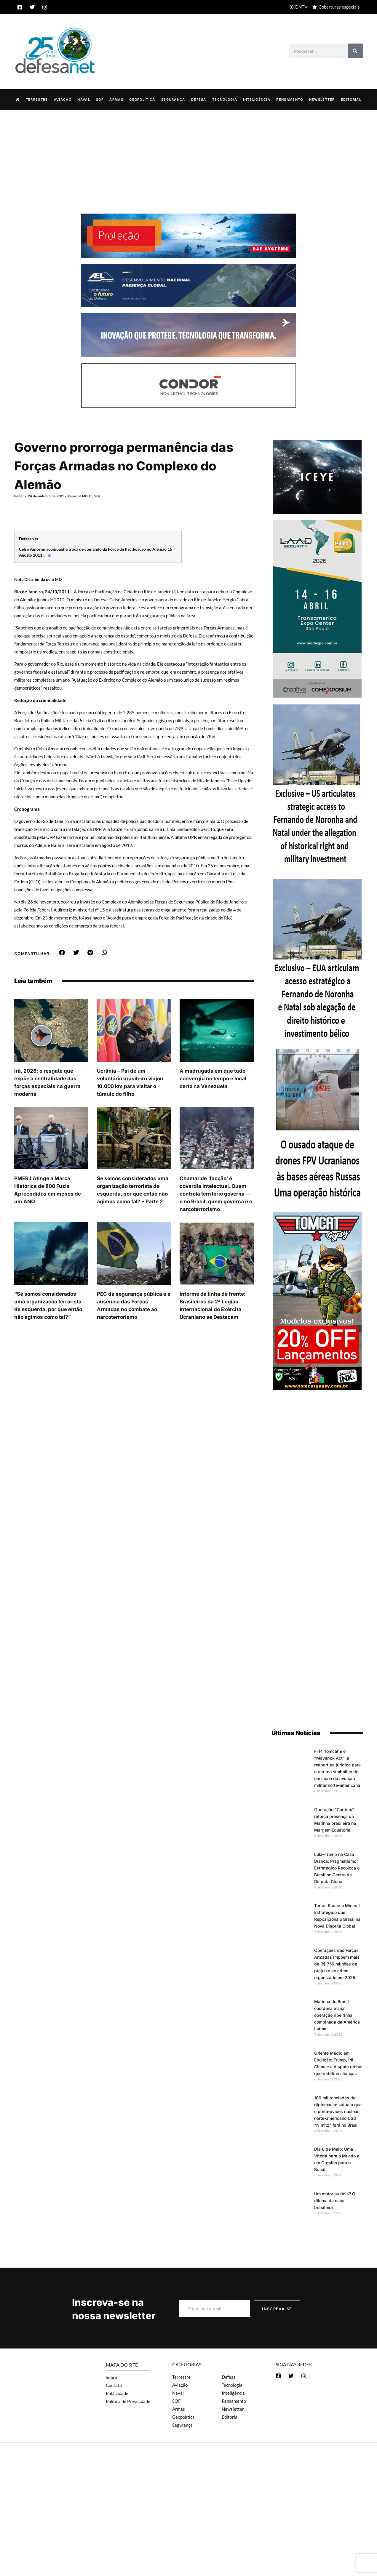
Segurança (173, 99)
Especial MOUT (80, 496)
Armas (116, 99)
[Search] (355, 51)
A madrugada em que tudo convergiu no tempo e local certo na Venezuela (213, 1078)
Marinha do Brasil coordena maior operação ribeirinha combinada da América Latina (337, 2015)
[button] (62, 952)
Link (47, 554)
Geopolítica (142, 99)
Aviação (62, 99)
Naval (83, 99)
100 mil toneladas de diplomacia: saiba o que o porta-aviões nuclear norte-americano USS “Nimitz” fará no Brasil (338, 2111)
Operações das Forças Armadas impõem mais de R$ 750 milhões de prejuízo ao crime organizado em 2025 (337, 1963)
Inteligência (256, 99)
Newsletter (322, 99)
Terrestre (37, 99)
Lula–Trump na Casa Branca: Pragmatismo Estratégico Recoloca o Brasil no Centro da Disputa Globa (337, 1867)
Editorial (351, 99)
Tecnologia (224, 99)
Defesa (198, 99)
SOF (99, 99)
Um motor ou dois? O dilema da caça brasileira (334, 2200)
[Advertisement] (188, 154)
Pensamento (289, 99)
